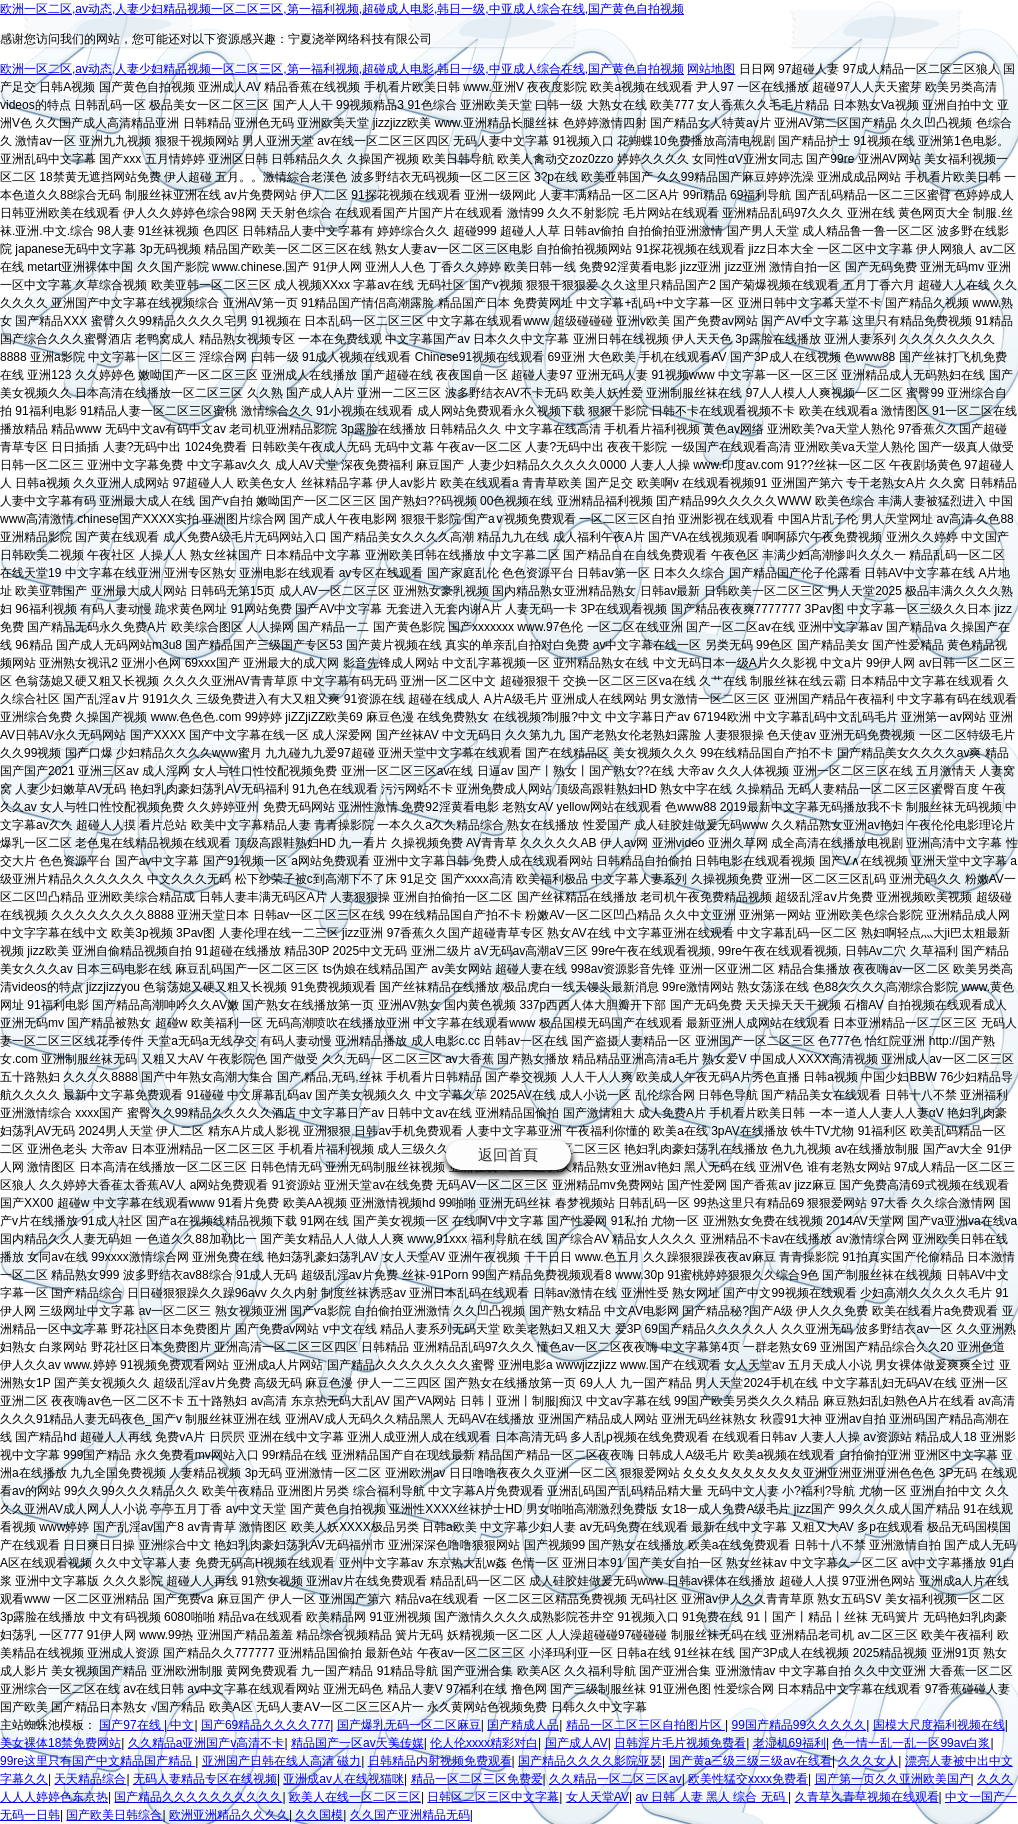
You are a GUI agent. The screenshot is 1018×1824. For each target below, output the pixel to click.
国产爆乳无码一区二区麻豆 (409, 1725)
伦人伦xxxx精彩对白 (484, 1743)
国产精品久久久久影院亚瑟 (590, 1761)
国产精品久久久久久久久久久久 (198, 1797)
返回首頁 (508, 1154)
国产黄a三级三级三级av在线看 (750, 1761)
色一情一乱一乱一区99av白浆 (911, 1743)
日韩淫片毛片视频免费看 (680, 1743)
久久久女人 (868, 1761)
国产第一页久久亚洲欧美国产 (893, 1779)
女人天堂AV (597, 1797)
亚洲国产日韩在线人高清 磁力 (281, 1761)
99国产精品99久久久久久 (798, 1725)
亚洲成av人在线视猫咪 (343, 1779)
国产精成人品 (523, 1725)
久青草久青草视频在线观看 (867, 1797)
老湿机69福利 (789, 1743)
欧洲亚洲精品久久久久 (229, 1815)
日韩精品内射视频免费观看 (440, 1761)
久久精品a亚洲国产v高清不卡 (206, 1743)
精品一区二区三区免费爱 (477, 1779)
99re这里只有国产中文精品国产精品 (97, 1761)
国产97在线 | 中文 (146, 1725)
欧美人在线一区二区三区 (355, 1797)
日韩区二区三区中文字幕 (493, 1797)
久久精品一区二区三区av (615, 1779)
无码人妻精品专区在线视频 (205, 1779)
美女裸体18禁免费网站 (60, 1743)
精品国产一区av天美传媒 (357, 1743)
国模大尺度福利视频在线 (939, 1725)
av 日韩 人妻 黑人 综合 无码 (711, 1797)
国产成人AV (576, 1743)
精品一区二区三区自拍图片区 (645, 1725)
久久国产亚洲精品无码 (410, 1815)
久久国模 (319, 1815)
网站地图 (711, 69)
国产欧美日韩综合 (114, 1815)
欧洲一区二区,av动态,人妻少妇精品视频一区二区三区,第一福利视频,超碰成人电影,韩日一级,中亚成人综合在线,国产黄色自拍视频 (342, 9)
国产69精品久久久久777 (265, 1725)
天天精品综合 (90, 1779)
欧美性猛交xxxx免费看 (748, 1779)
